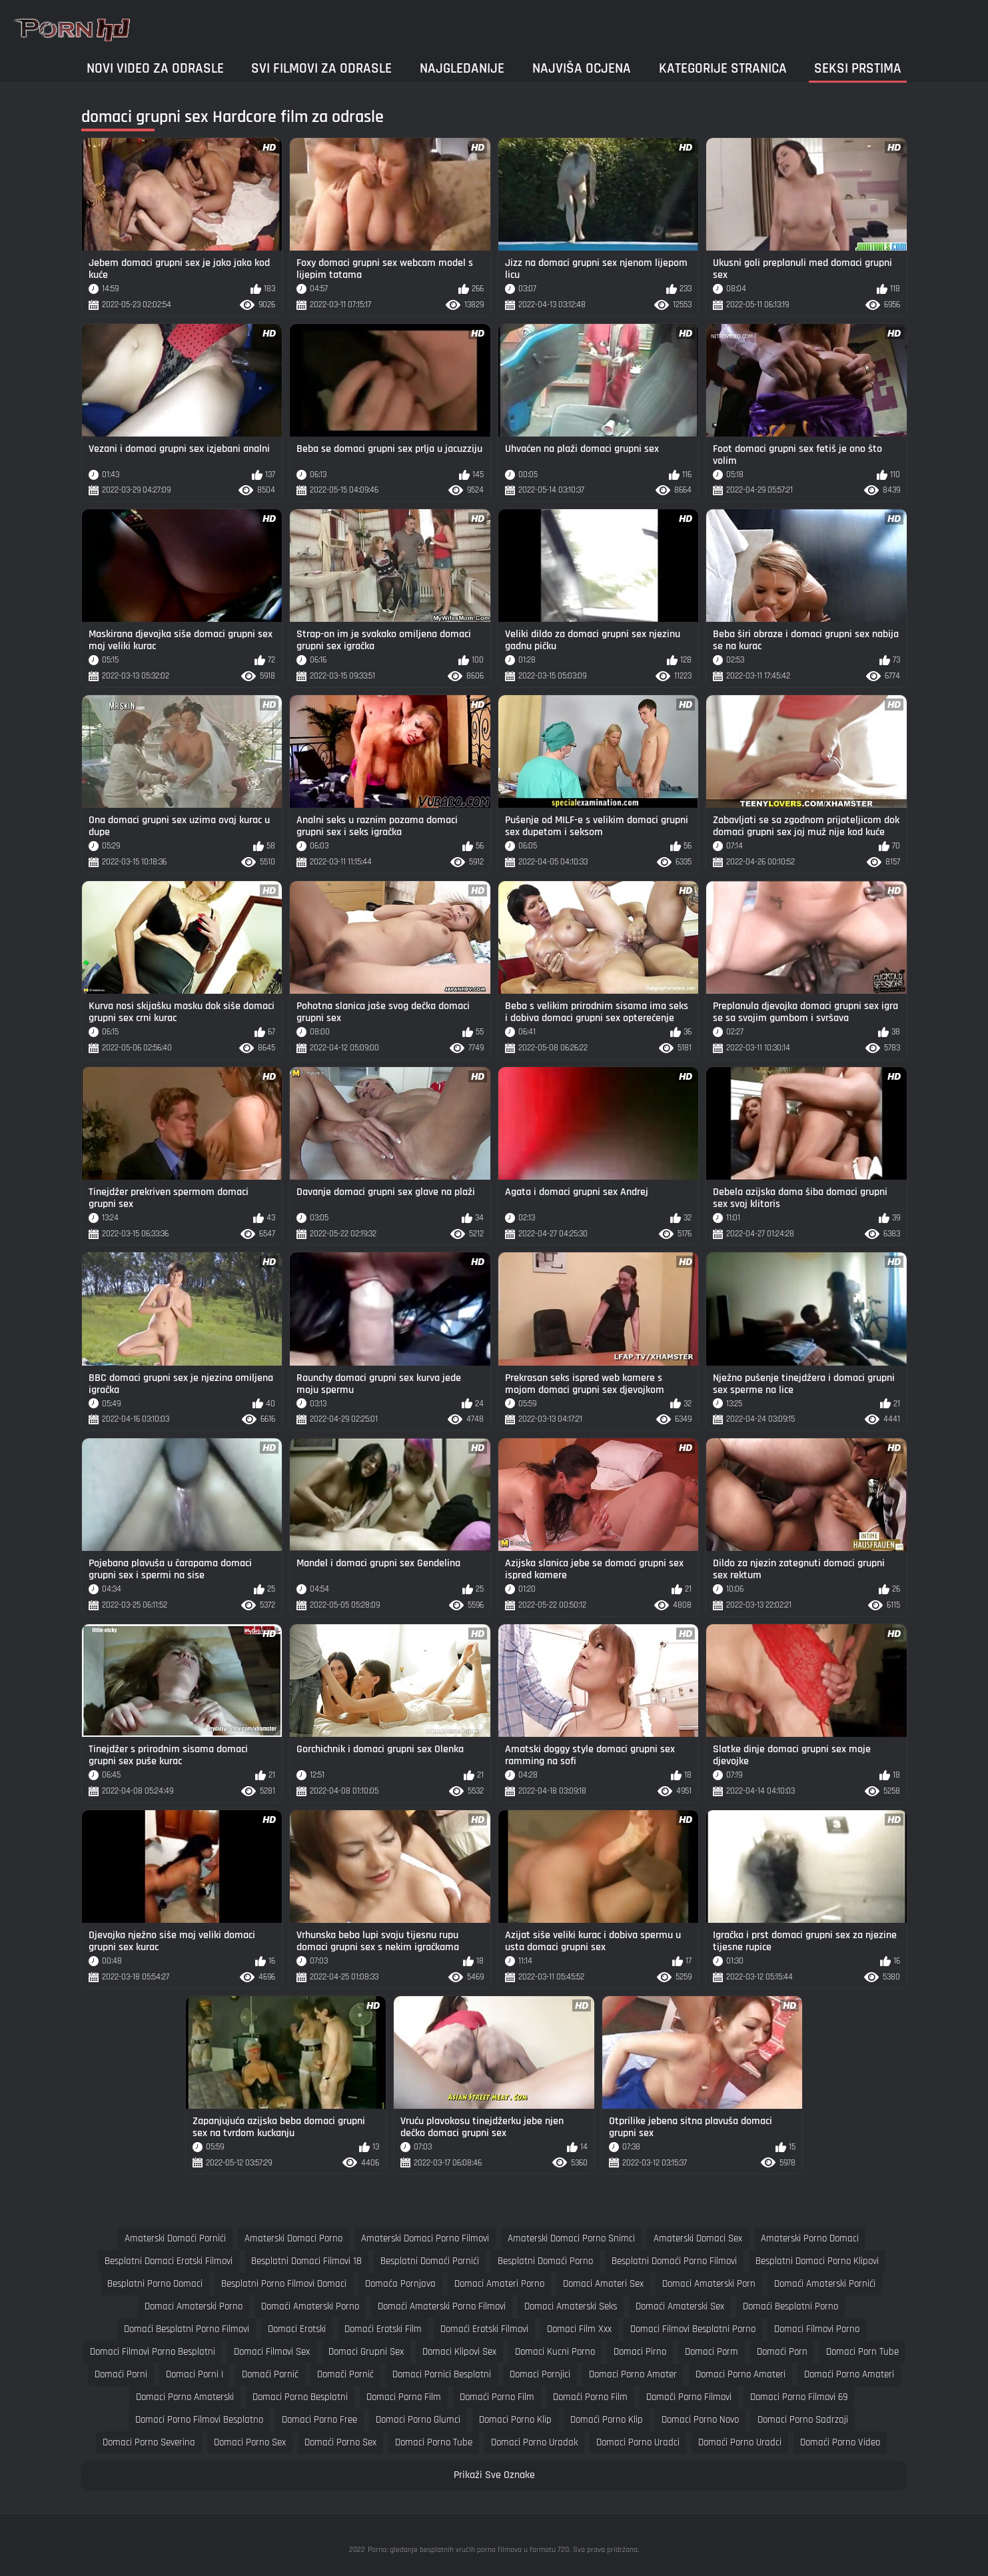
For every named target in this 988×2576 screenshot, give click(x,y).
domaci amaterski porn (708, 2283)
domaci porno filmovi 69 (798, 2397)
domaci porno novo (700, 2419)
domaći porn (782, 2351)
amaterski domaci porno (293, 2238)
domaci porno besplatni (300, 2397)
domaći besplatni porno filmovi (186, 2329)
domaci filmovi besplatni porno (692, 2329)
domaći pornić (270, 2374)
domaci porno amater (633, 2374)
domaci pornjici (540, 2374)
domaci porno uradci (638, 2442)
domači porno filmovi (689, 2397)
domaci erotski (297, 2329)
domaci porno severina (149, 2442)
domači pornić (345, 2374)
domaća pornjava (400, 2283)
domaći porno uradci (739, 2442)
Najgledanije (462, 68)
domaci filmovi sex (272, 2351)
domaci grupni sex (366, 2351)
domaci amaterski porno (194, 2306)
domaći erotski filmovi (484, 2329)
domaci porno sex (250, 2442)
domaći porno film (497, 2397)
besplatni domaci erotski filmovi (169, 2261)
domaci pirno (640, 2351)
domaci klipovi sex (459, 2351)
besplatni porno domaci (155, 2283)
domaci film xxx (579, 2329)
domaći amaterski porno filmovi (442, 2306)
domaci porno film (403, 2397)
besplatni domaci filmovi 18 (306, 2261)
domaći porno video (840, 2442)
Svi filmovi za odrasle (321, 68)
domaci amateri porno (499, 2283)
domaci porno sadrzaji (802, 2419)
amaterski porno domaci (810, 2238)
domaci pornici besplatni (441, 2374)
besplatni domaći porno (545, 2261)
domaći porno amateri (849, 2374)
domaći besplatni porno (790, 2306)
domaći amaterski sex (680, 2306)
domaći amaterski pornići (824, 2283)
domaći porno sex (340, 2442)
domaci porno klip (515, 2419)
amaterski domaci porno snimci (571, 2238)
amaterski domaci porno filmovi (425, 2238)
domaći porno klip (606, 2419)
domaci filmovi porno (816, 2329)
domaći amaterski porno (310, 2306)
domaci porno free (319, 2419)
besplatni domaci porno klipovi (817, 2261)
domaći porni (121, 2374)
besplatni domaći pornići (429, 2261)
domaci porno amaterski (185, 2397)
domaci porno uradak (534, 2442)
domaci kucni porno (555, 2351)
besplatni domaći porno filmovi (674, 2261)
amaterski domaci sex (698, 2238)
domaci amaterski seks (570, 2306)
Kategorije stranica (723, 68)
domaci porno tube (433, 2442)
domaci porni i (194, 2374)
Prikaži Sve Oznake (494, 2475)
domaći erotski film (383, 2329)
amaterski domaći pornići (175, 2238)
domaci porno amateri (740, 2374)
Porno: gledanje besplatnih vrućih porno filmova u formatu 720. (469, 2550)
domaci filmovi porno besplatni (152, 2351)
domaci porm (711, 2351)
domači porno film (590, 2397)
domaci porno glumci (418, 2419)
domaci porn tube (862, 2351)
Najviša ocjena (581, 68)
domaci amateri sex (603, 2283)
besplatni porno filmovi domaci (283, 2283)
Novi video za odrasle (155, 68)
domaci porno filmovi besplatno (199, 2419)
